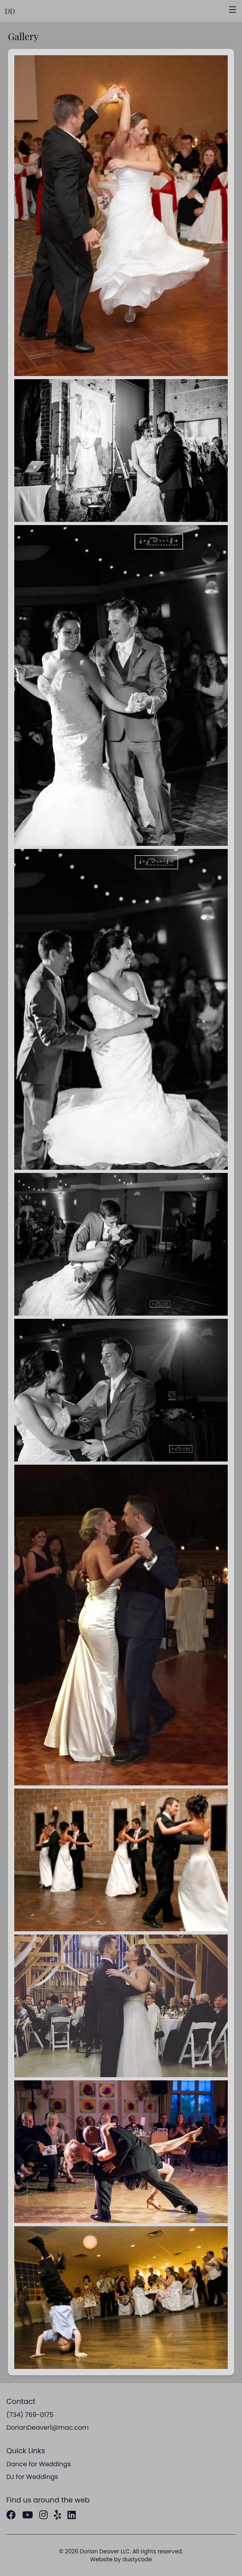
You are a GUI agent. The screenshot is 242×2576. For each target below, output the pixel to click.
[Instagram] (43, 2515)
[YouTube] (27, 2515)
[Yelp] (57, 2515)
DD (10, 11)
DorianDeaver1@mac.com (47, 2427)
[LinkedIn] (71, 2515)
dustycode (137, 2559)
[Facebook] (11, 2515)
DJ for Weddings (32, 2476)
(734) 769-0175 (30, 2414)
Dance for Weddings (38, 2464)
